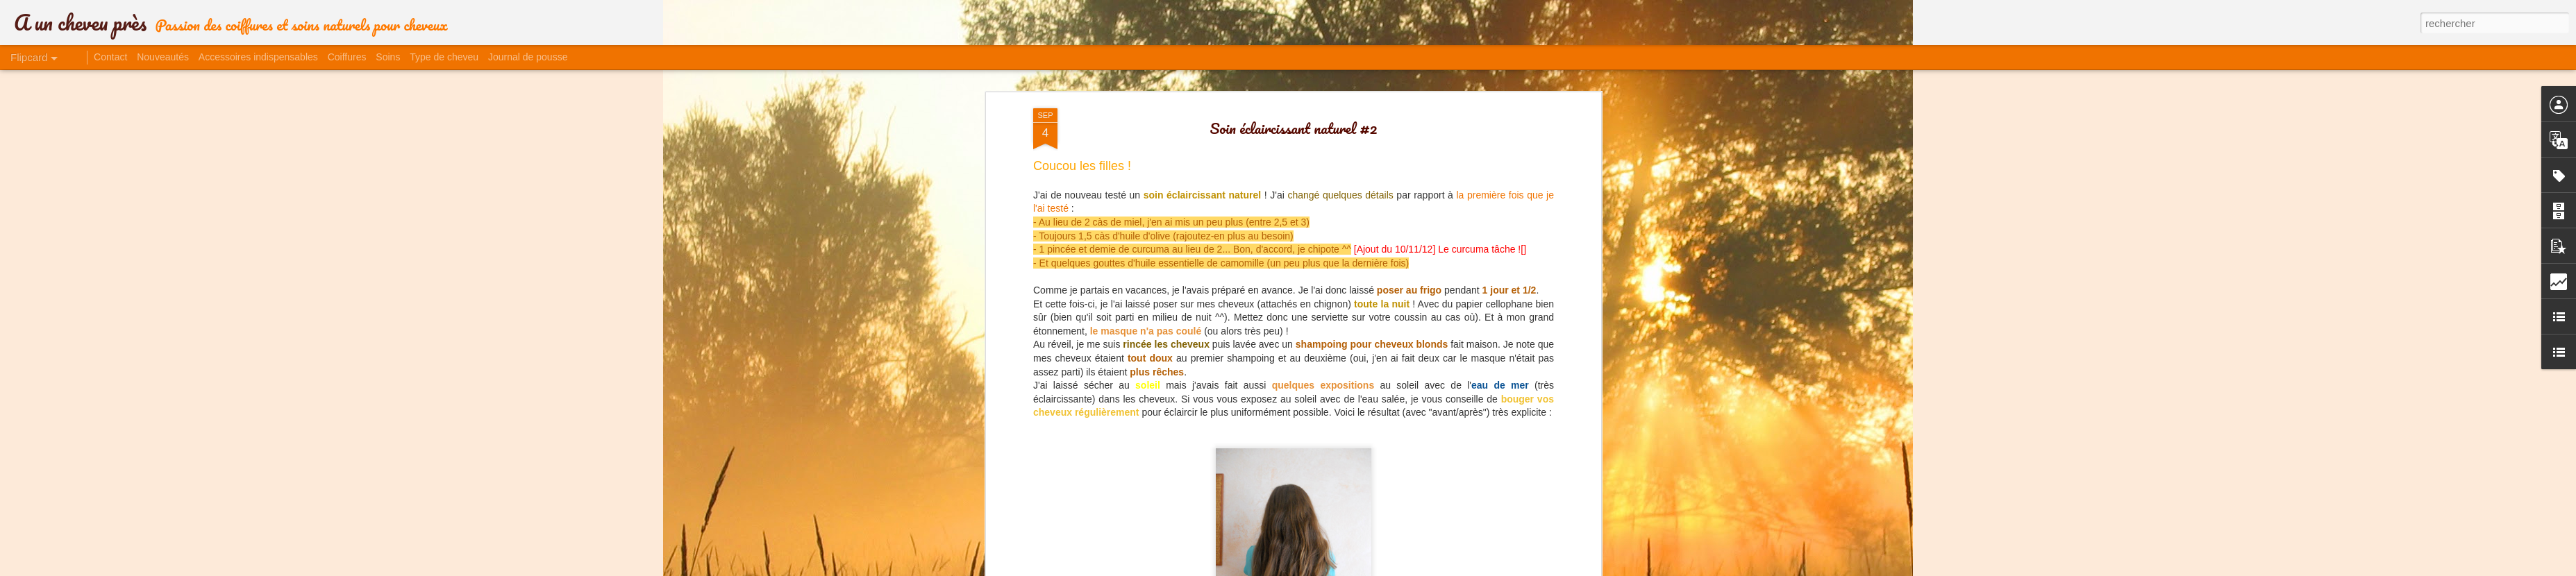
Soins (388, 56)
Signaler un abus (1438, 568)
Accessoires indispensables (258, 56)
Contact (110, 56)
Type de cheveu (444, 56)
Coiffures (347, 56)
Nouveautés (163, 56)
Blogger (1392, 568)
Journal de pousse (527, 56)
